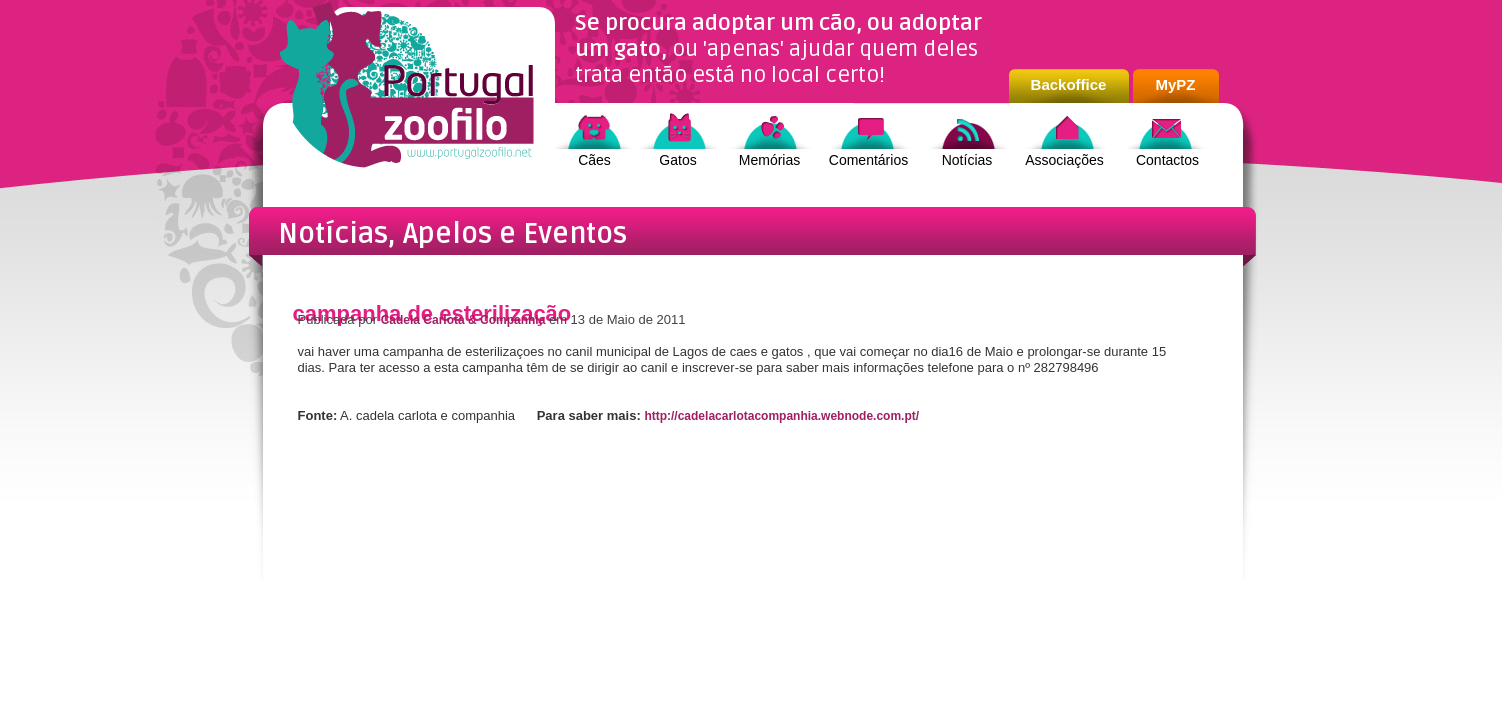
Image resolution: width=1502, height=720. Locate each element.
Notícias (967, 160)
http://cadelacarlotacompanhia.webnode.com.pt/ (781, 416)
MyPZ (1175, 84)
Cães (594, 160)
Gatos (677, 160)
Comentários (868, 160)
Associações (1064, 160)
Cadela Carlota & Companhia (463, 320)
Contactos (1167, 160)
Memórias (769, 160)
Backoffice (1069, 84)
